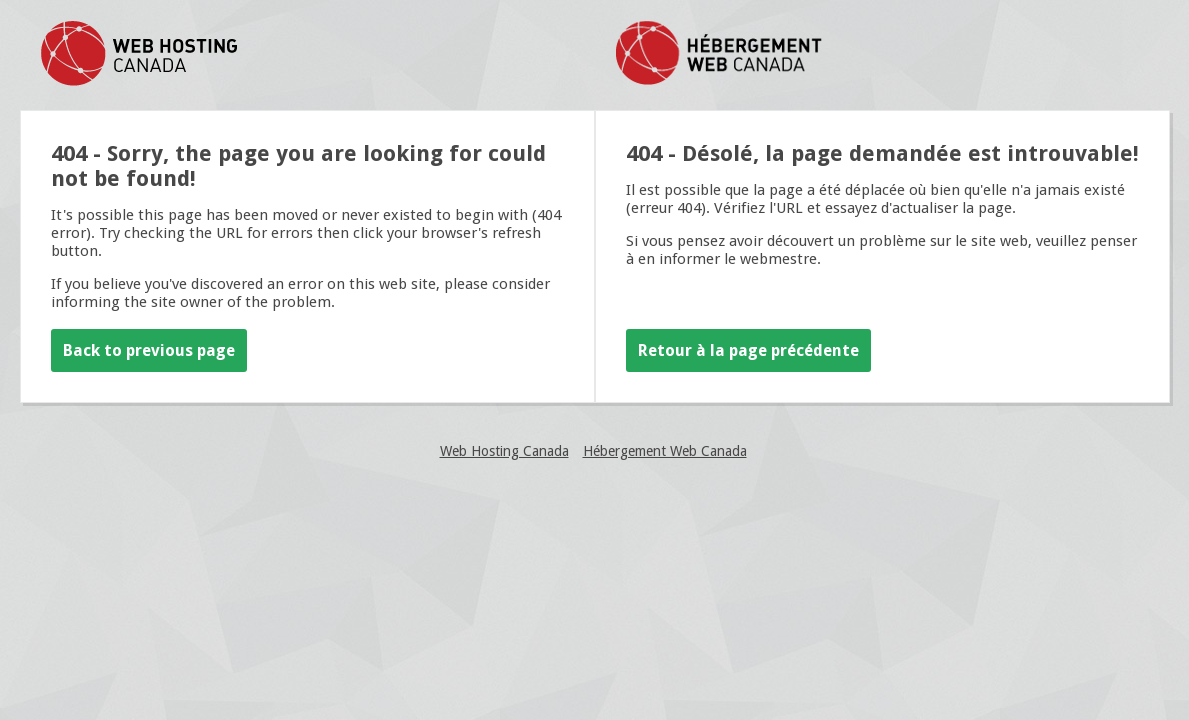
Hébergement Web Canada (665, 451)
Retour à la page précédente (748, 350)
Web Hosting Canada (504, 451)
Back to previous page (149, 350)
